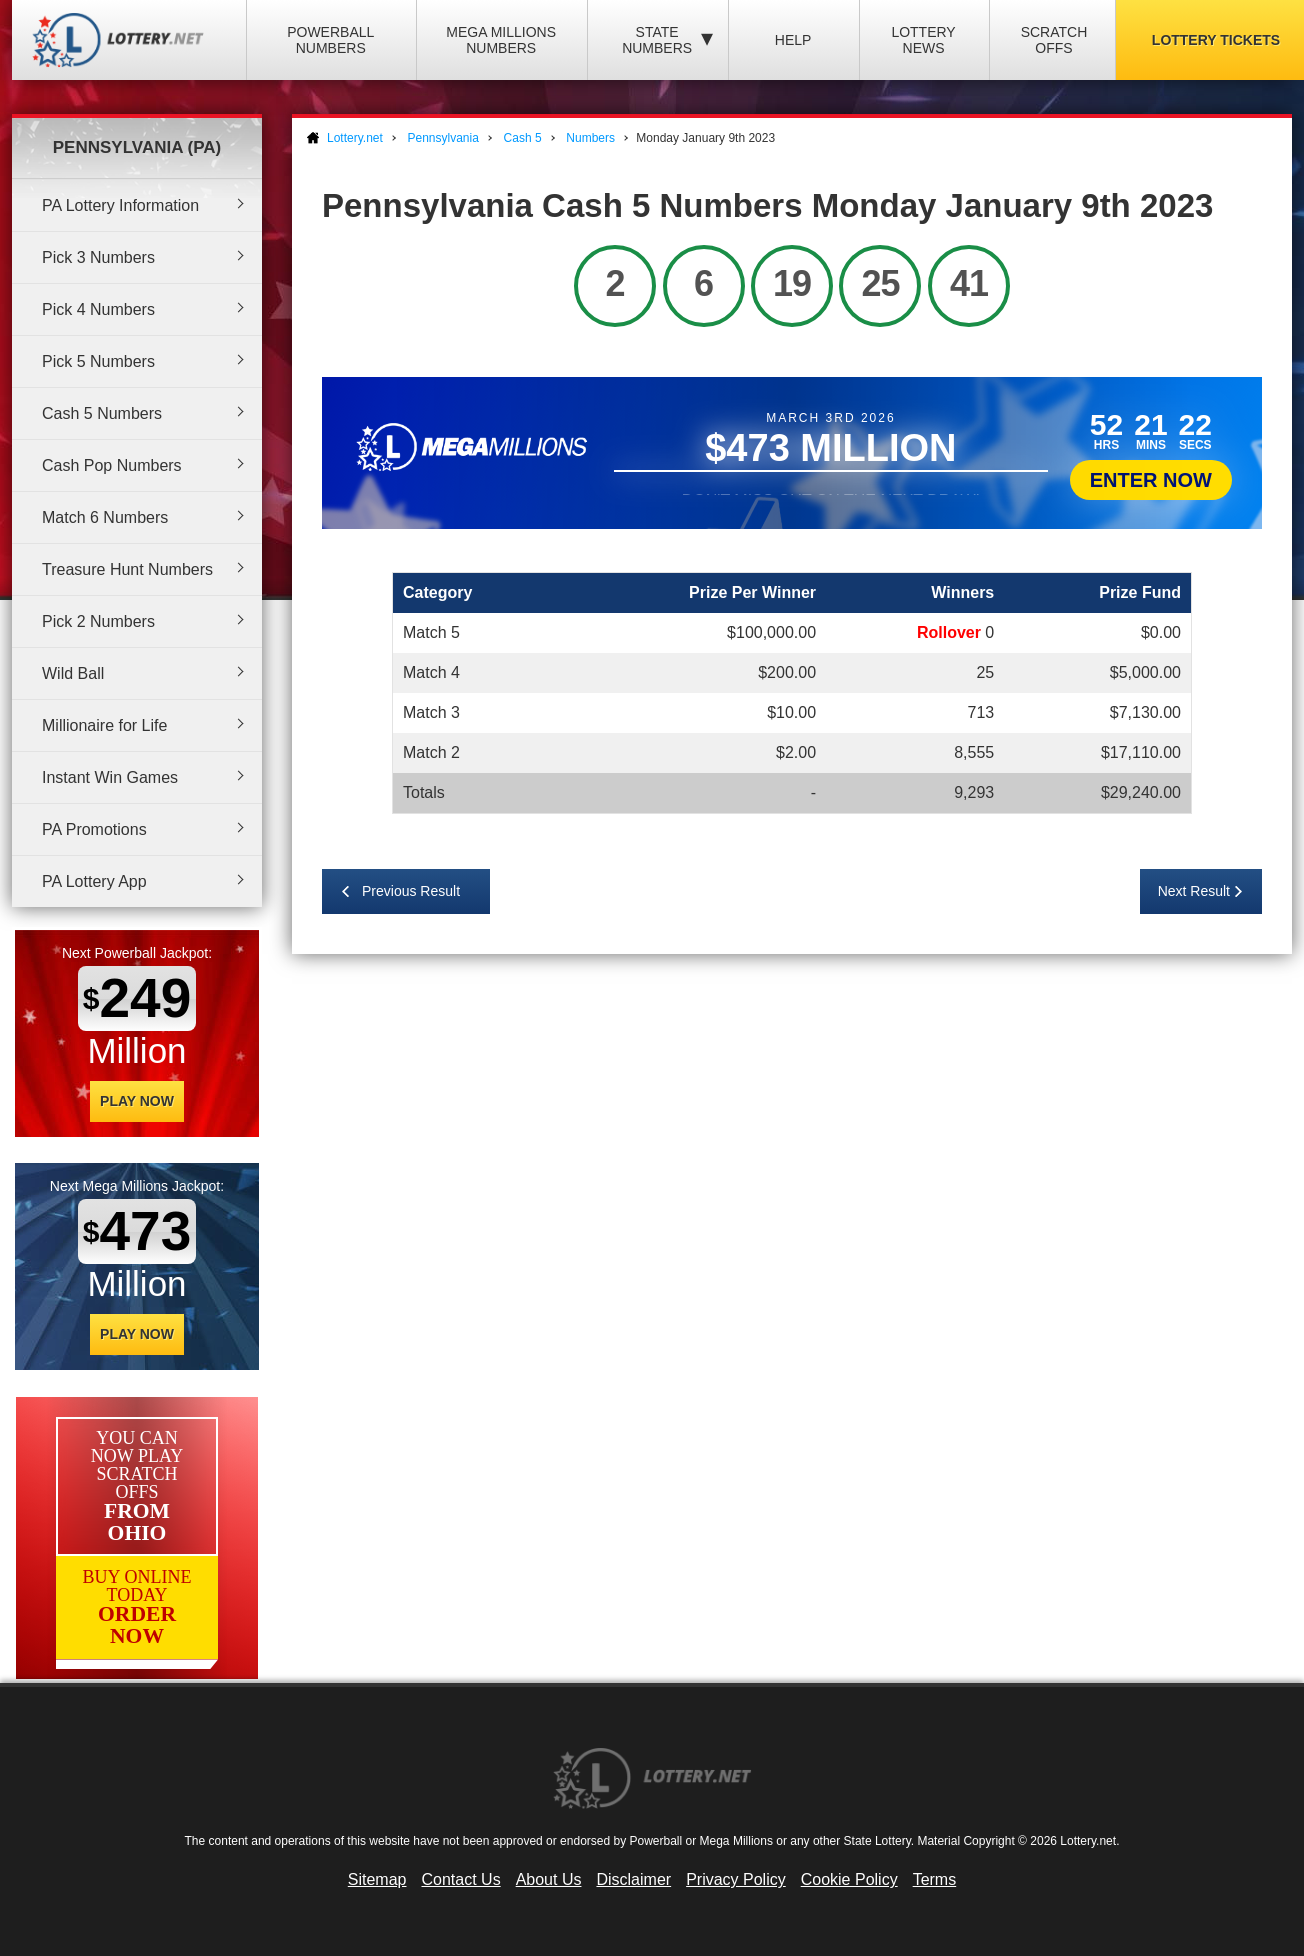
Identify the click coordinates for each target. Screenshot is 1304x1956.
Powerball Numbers (330, 40)
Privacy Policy (736, 1879)
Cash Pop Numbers (112, 465)
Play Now (137, 1101)
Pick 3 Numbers (98, 257)
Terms (935, 1879)
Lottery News (923, 40)
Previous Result (411, 891)
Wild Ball (73, 673)
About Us (549, 1879)
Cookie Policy (849, 1879)
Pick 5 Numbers (98, 361)
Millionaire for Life (104, 725)
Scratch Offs (1054, 40)
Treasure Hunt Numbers (127, 569)
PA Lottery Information (120, 205)
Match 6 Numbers (105, 517)
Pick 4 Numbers (98, 309)
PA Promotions (94, 829)
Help (793, 40)
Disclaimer (633, 1879)
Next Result (1194, 891)
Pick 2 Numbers (98, 621)
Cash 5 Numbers (102, 413)
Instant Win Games (110, 777)
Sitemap (377, 1879)
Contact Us (461, 1879)
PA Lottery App (94, 881)
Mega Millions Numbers (501, 40)
